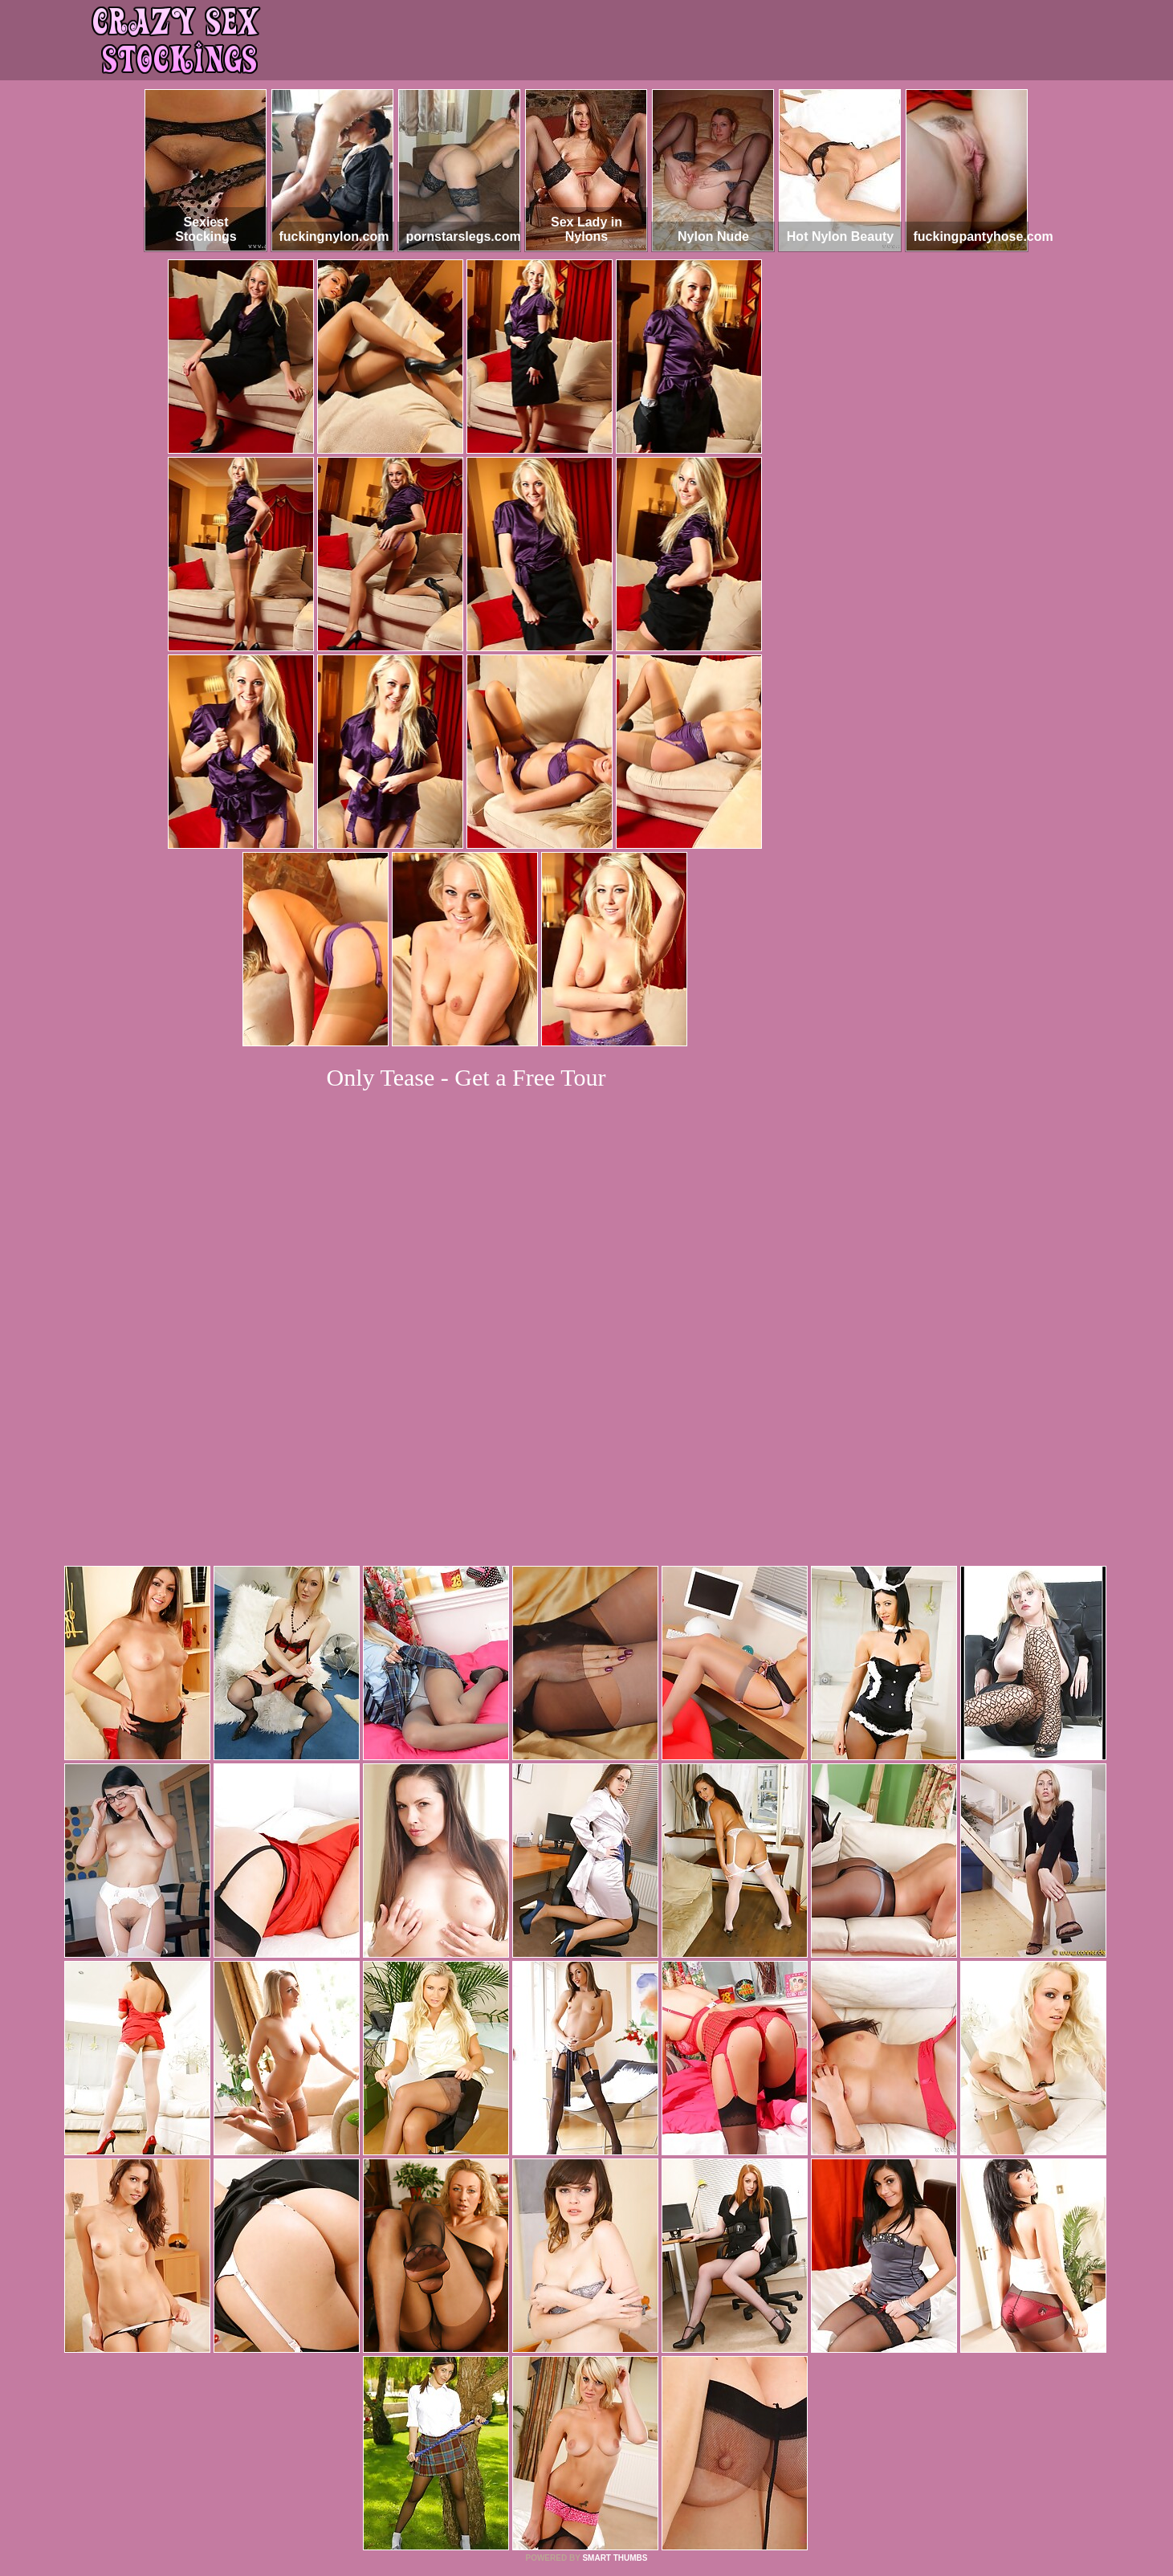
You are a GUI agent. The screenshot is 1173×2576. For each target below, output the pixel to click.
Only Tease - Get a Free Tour (466, 1077)
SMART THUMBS (614, 2338)
